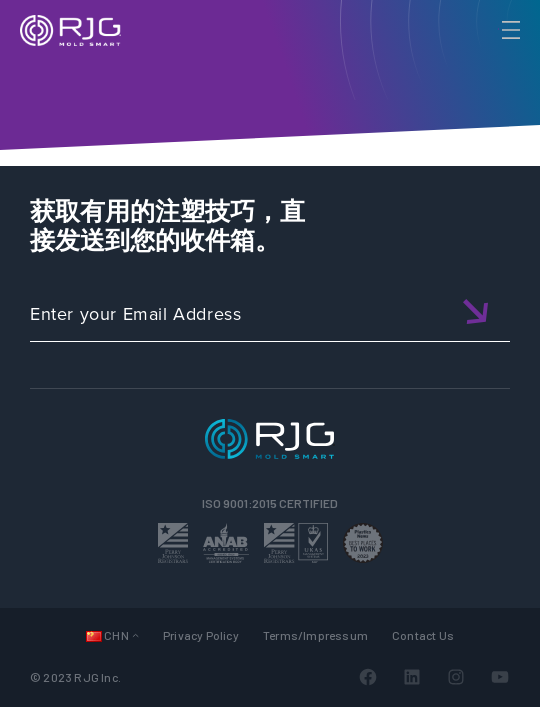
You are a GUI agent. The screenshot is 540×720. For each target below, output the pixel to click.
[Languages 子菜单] (135, 634)
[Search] (483, 63)
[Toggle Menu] (509, 30)
